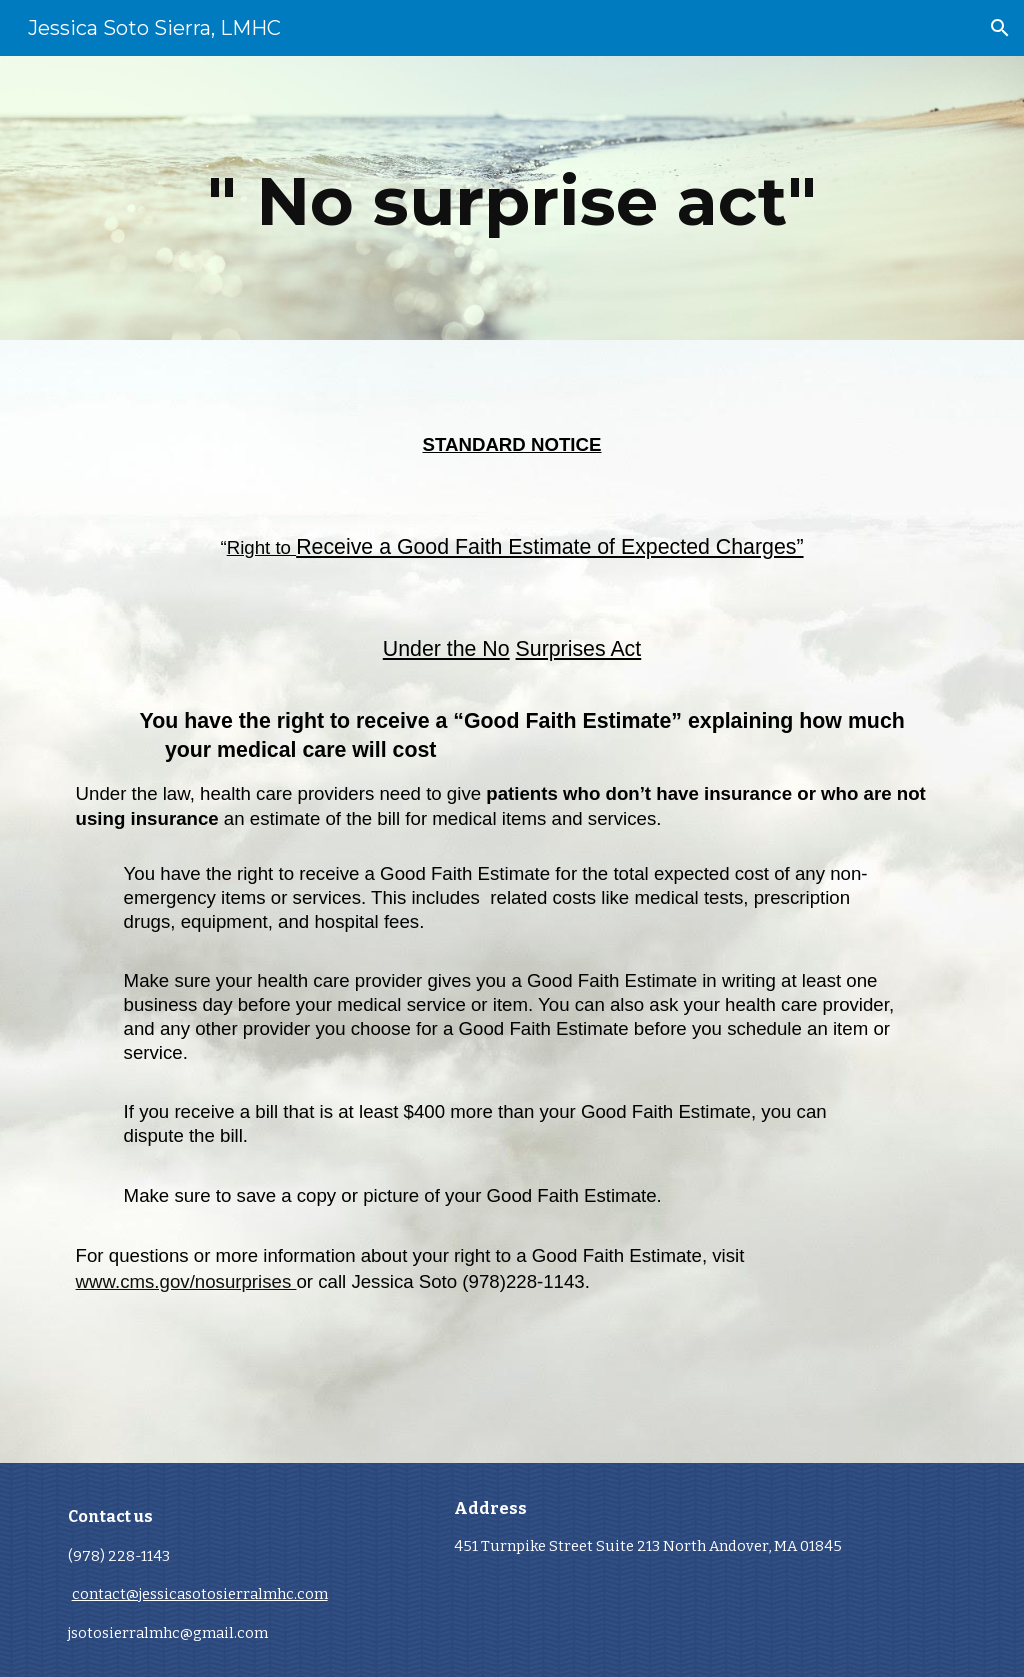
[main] (512, 198)
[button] (1000, 28)
